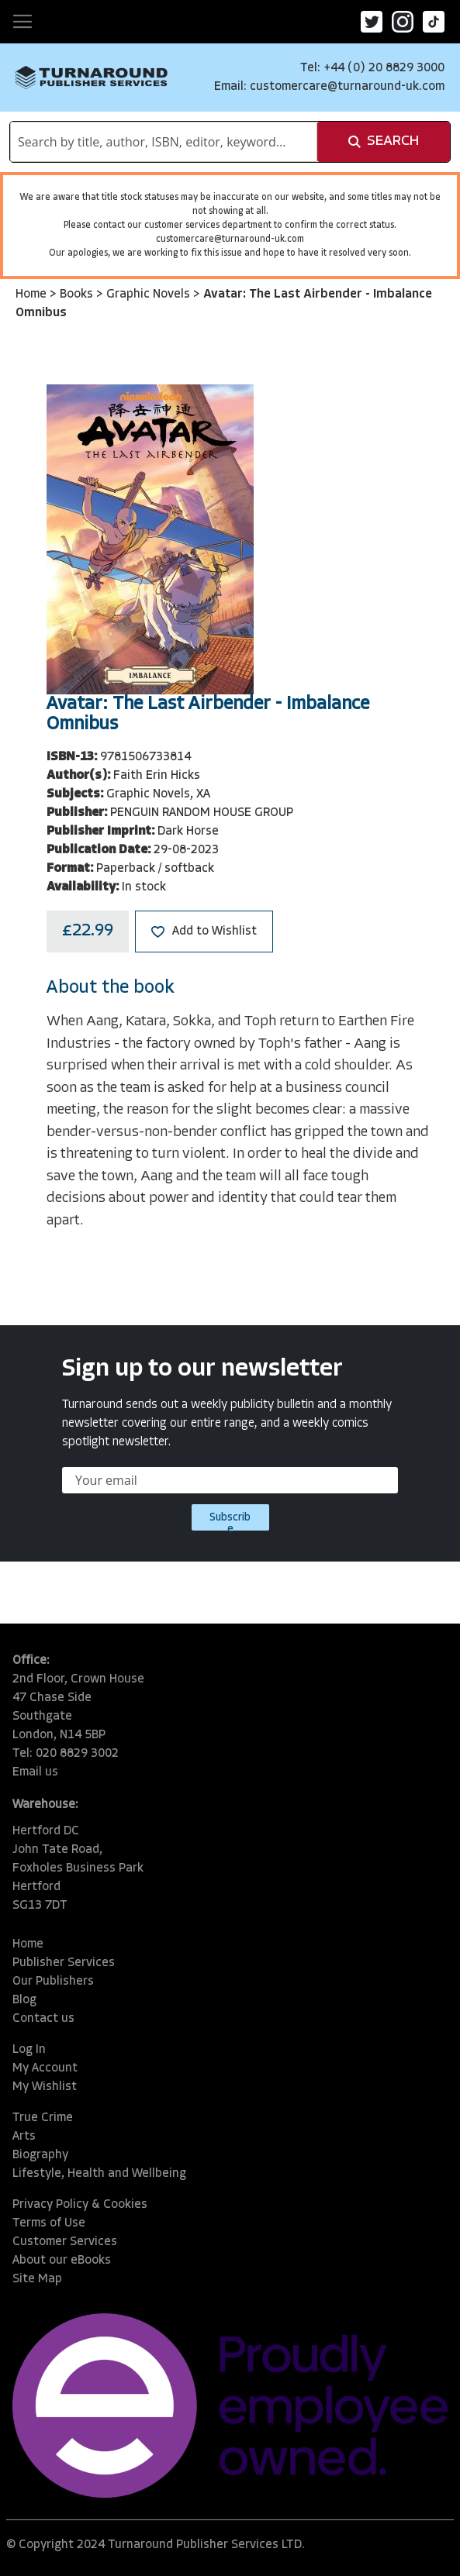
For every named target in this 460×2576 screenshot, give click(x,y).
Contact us (43, 2019)
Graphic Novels (149, 294)
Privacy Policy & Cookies (79, 2205)
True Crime (42, 2118)
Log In (29, 2050)
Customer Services (64, 2242)
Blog (24, 2000)
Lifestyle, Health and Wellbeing (99, 2174)
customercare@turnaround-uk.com (347, 87)
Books (78, 294)
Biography (40, 2155)
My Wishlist (44, 2087)
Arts (24, 2136)
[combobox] (163, 142)
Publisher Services (63, 1963)
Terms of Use (48, 2223)
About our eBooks (61, 2260)
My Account (45, 2068)
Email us (35, 1772)
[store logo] (92, 77)
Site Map (37, 2279)
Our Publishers (53, 1981)
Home (33, 294)
